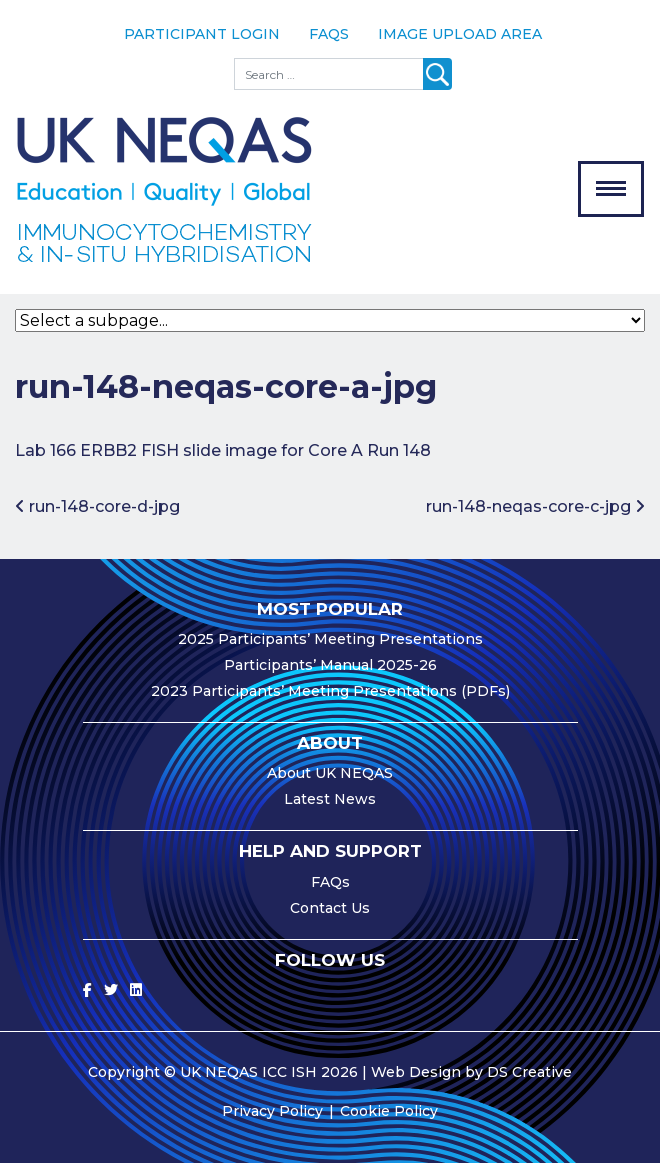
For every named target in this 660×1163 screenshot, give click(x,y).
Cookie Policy (389, 1111)
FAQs (329, 34)
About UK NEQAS (330, 773)
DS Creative (529, 1072)
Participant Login (202, 34)
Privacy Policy (272, 1111)
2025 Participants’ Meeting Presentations (330, 639)
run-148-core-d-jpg (97, 506)
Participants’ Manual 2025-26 (330, 665)
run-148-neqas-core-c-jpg (535, 506)
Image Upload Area (460, 34)
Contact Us (330, 908)
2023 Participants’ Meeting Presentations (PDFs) (330, 691)
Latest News (330, 799)
